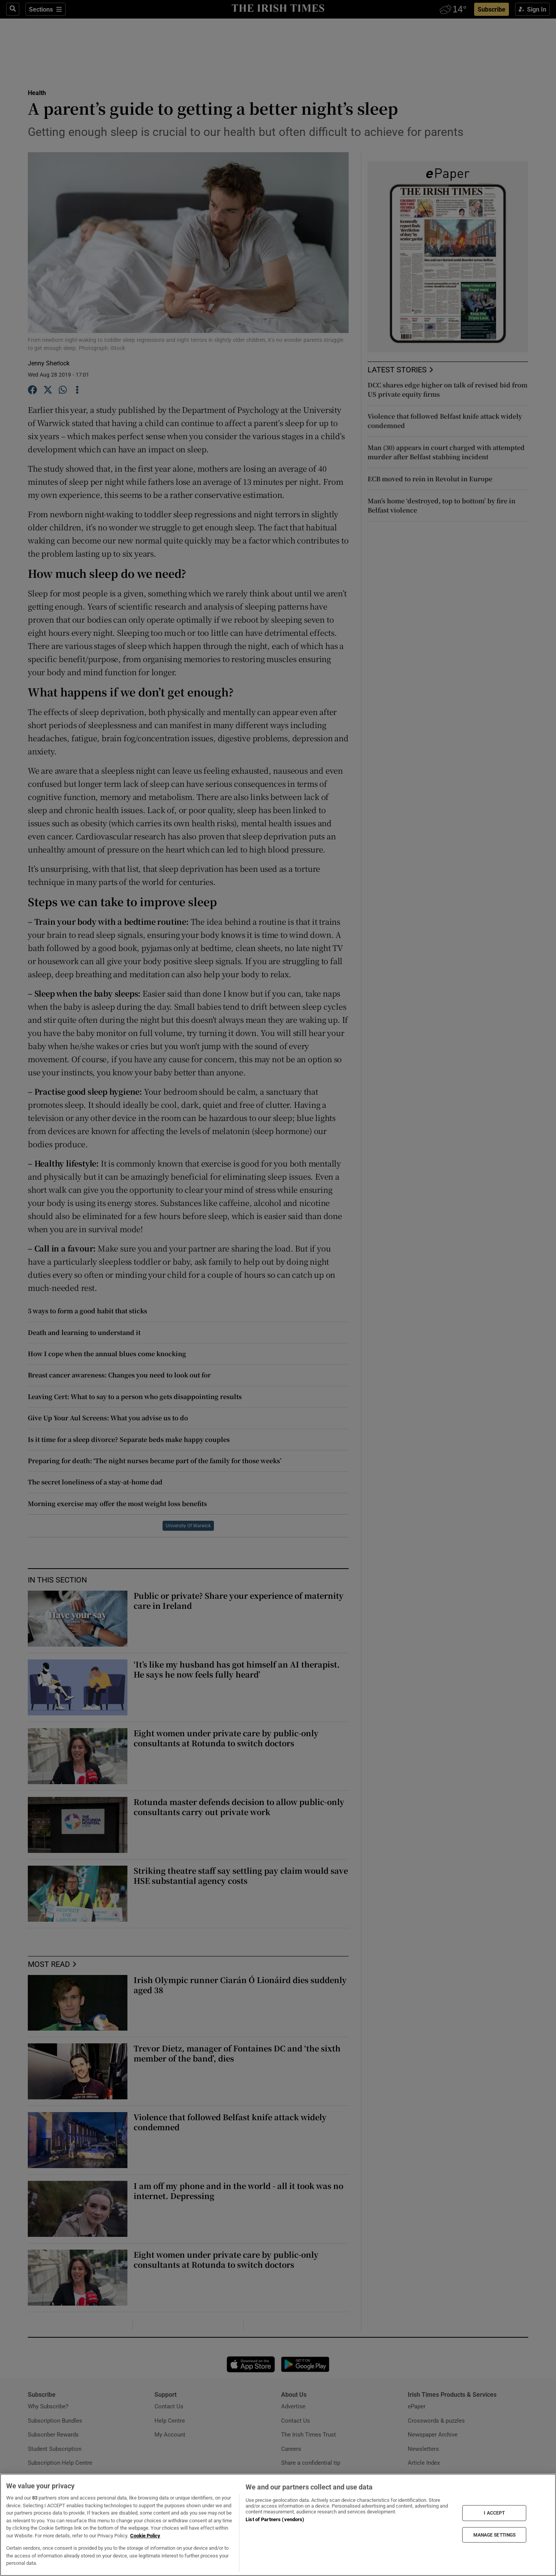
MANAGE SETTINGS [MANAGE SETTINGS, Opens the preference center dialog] (494, 2534)
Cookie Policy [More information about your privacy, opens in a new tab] (145, 2536)
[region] (278, 2525)
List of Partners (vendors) (275, 2519)
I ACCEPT (494, 2513)
